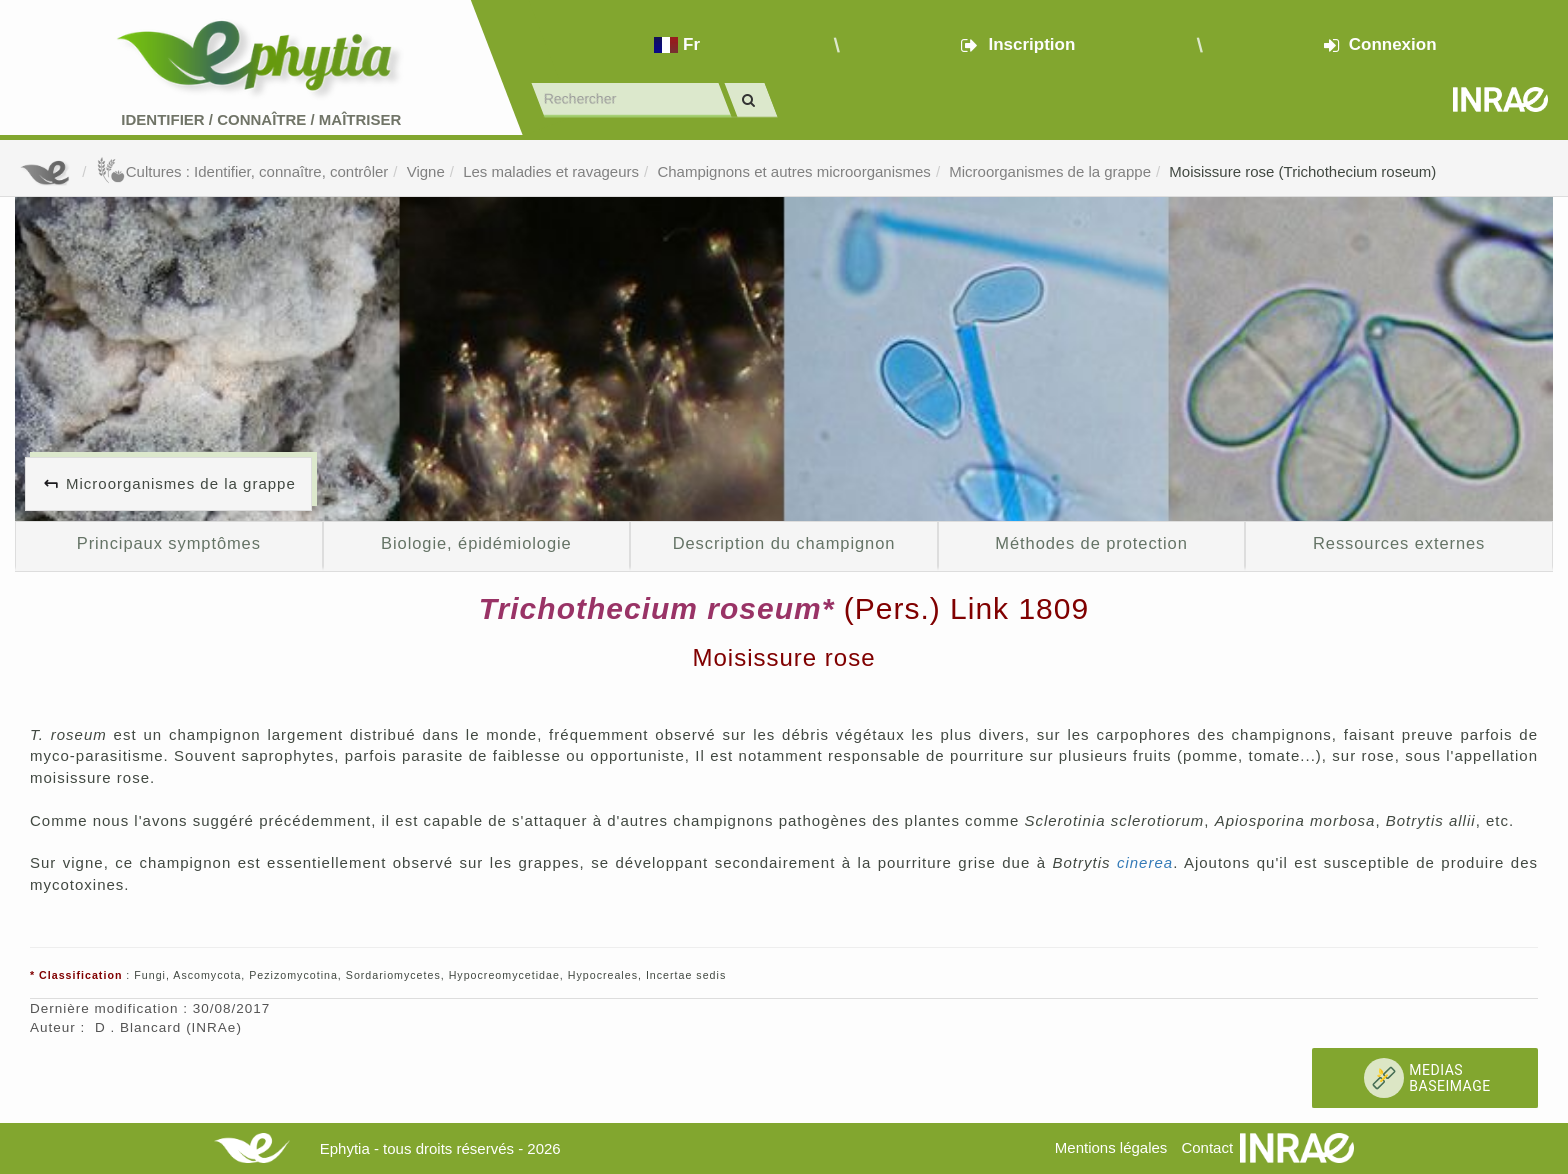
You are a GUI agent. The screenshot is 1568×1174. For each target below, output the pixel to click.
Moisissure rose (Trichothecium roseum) (1302, 171)
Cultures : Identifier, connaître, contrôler (242, 171)
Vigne (426, 171)
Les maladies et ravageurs (551, 171)
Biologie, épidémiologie (476, 543)
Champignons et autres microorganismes (793, 171)
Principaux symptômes (169, 543)
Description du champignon (784, 543)
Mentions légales (1111, 1147)
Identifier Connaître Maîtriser (261, 119)
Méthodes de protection (1091, 543)
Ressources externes (1399, 543)
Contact (1207, 1147)
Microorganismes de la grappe (1050, 171)
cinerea (1145, 862)
